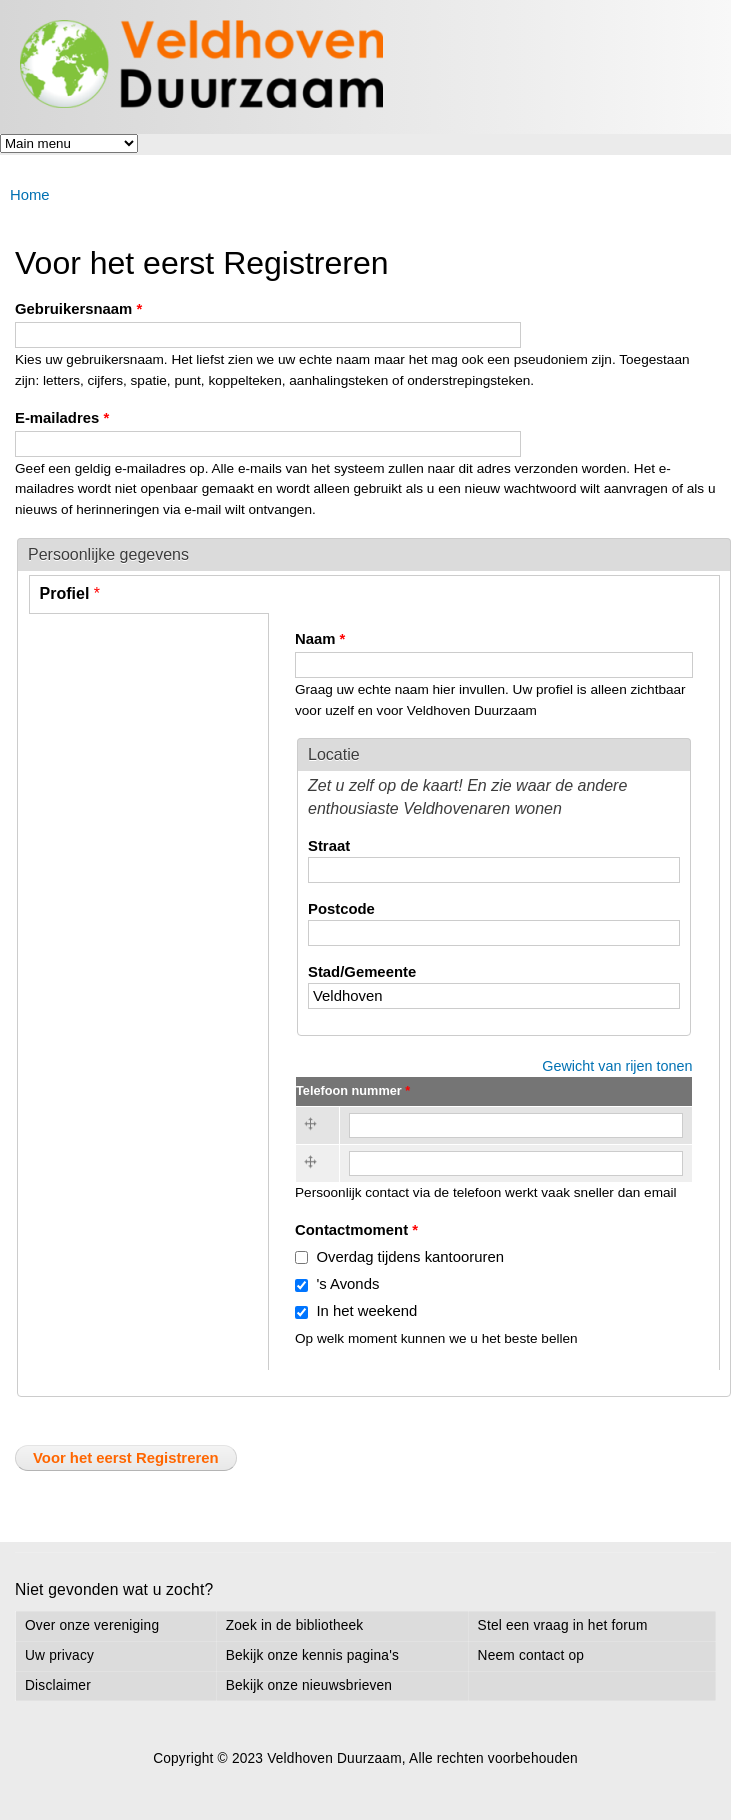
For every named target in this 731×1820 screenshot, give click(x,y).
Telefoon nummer (353, 1090)
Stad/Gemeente (362, 972)
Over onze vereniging (92, 1625)
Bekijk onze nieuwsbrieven (309, 1685)
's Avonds (347, 1284)
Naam (320, 639)
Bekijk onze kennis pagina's (312, 1655)
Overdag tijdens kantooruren (410, 1257)
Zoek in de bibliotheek (295, 1625)
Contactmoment (356, 1230)
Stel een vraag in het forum (563, 1625)
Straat (329, 846)
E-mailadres (62, 418)
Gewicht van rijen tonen (617, 1066)
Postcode (341, 909)
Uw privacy (59, 1655)
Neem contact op (531, 1655)
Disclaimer (58, 1685)
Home (30, 195)
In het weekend (366, 1311)
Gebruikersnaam (78, 309)
